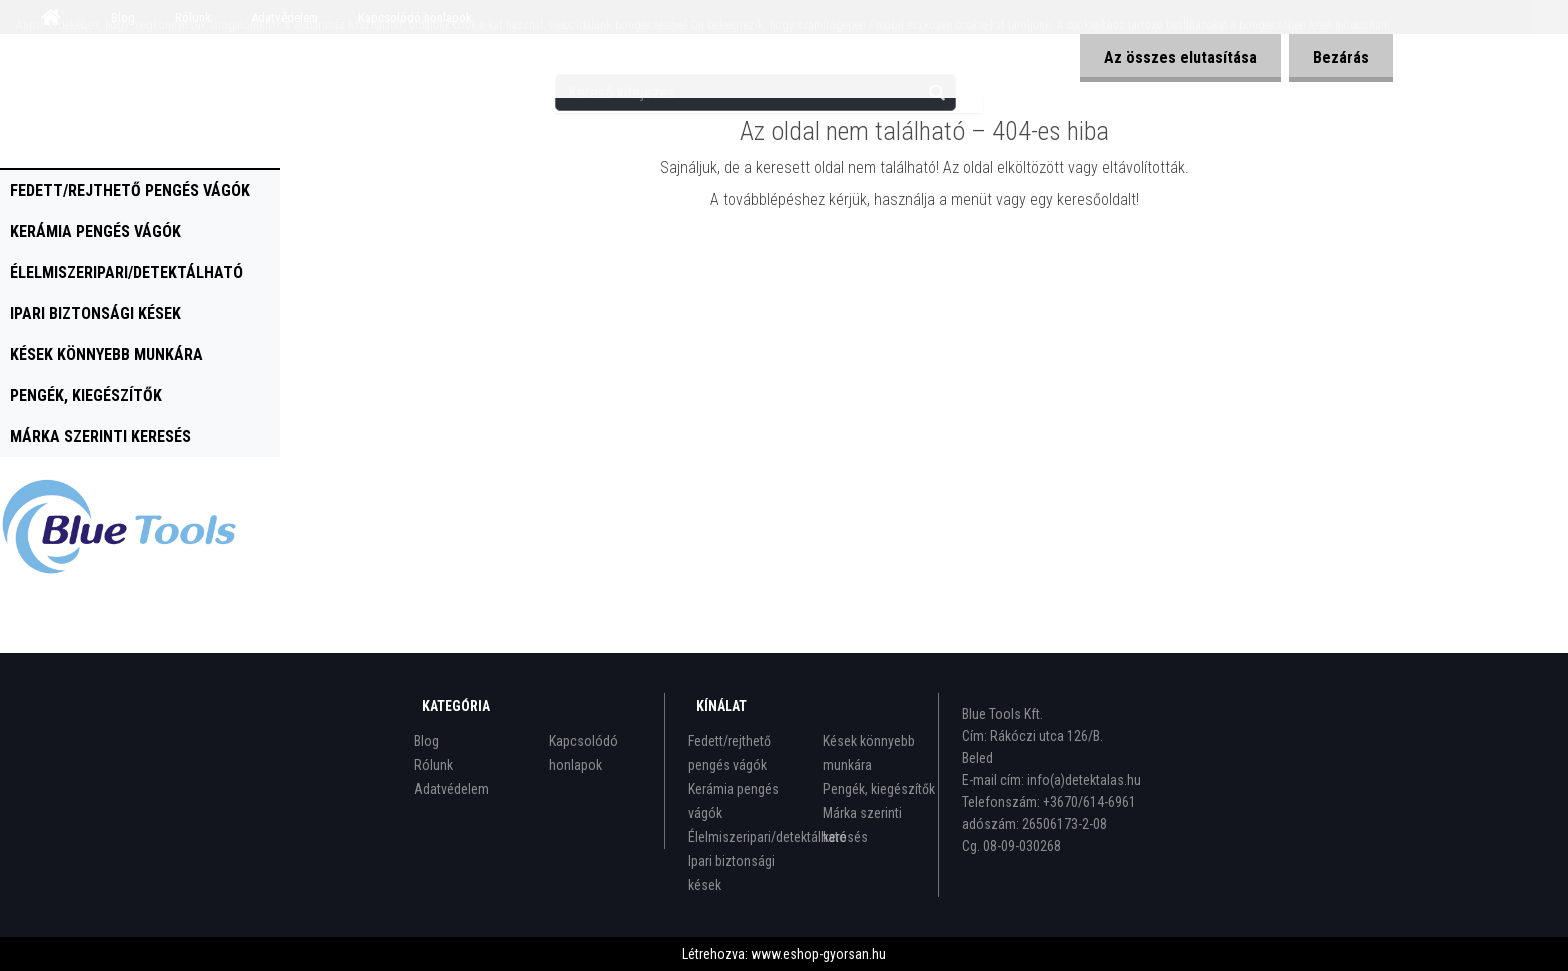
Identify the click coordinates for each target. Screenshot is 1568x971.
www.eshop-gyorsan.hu (818, 954)
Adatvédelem (451, 789)
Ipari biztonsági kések (95, 313)
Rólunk (433, 765)
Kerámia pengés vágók (95, 231)
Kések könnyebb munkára (106, 354)
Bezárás (1340, 57)
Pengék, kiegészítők (86, 395)
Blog (426, 741)
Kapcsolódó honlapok (583, 753)
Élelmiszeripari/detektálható (126, 272)
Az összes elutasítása (1177, 57)
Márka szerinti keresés (100, 436)
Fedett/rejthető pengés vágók (130, 190)
